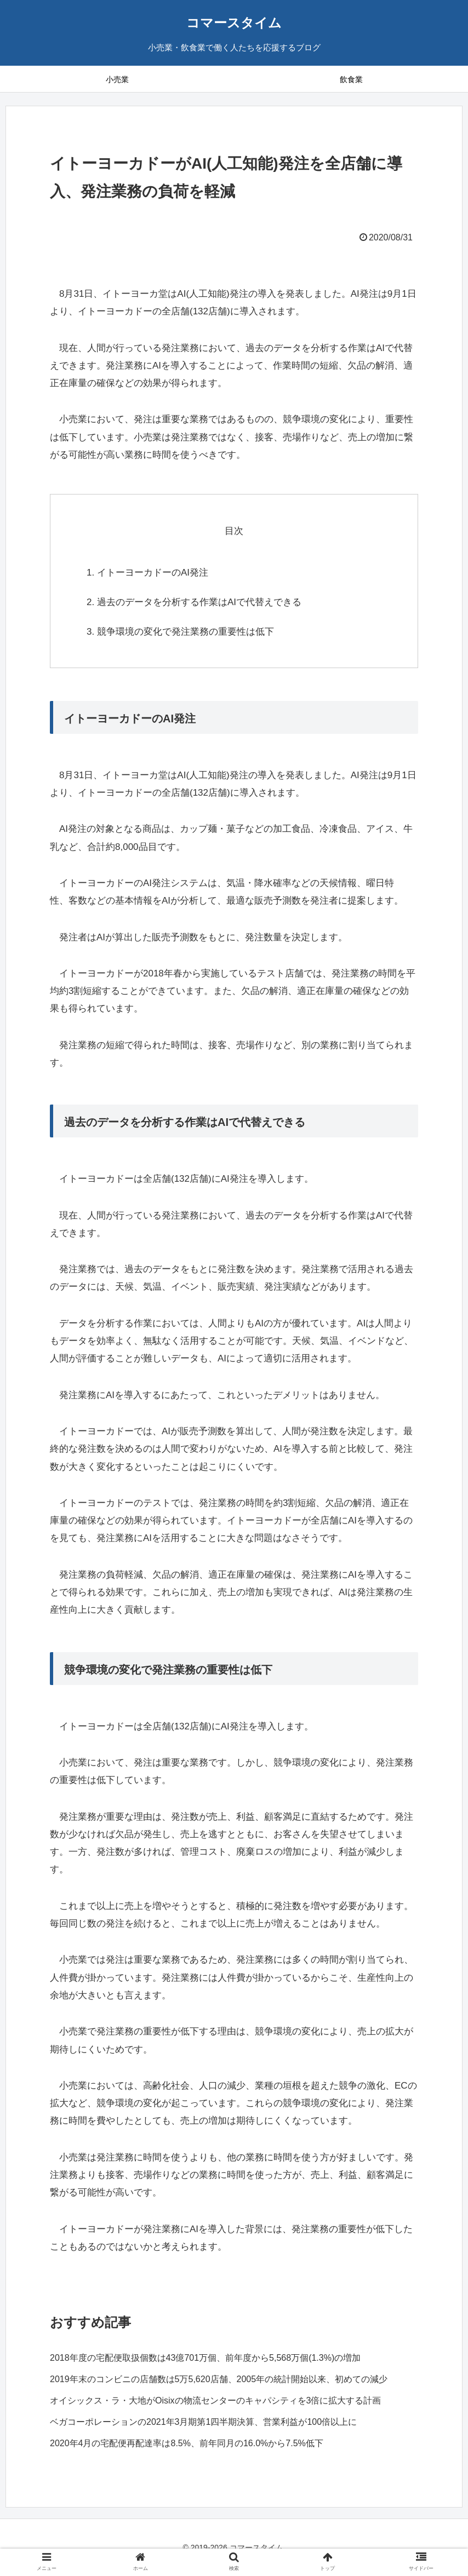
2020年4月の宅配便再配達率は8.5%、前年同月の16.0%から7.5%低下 (186, 2443)
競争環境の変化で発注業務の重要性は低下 (185, 631)
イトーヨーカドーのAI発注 (152, 572)
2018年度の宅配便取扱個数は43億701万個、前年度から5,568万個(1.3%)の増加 (205, 2357)
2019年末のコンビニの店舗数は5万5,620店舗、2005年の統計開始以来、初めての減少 (218, 2379)
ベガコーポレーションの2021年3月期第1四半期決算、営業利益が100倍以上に (203, 2422)
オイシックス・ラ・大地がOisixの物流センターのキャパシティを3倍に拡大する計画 (215, 2400)
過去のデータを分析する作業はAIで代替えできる (199, 602)
